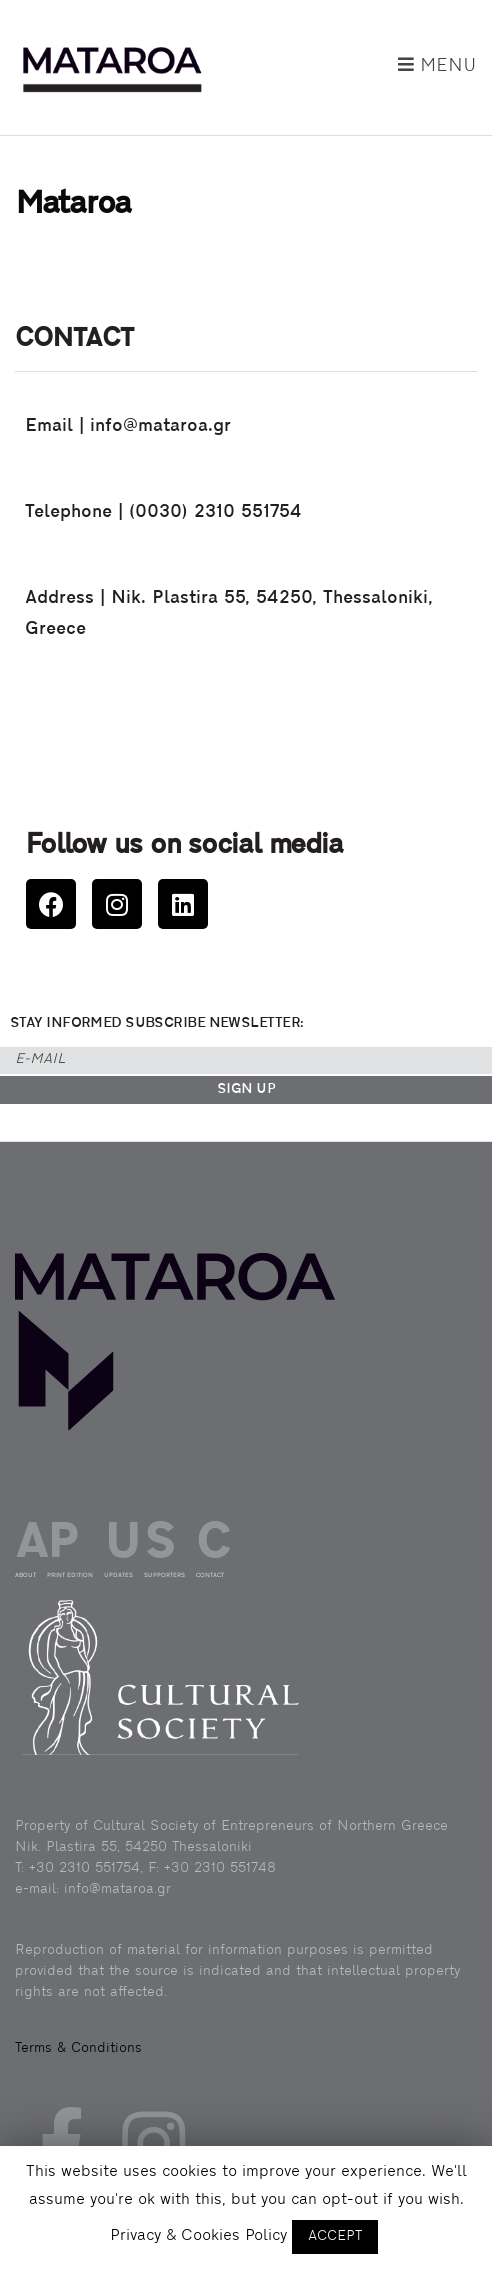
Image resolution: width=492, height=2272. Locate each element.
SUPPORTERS (164, 1575)
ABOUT (25, 1575)
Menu (437, 65)
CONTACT (210, 1575)
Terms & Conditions (78, 2048)
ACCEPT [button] (335, 2236)
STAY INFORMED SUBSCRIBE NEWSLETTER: (156, 1023)
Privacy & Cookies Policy (198, 2236)
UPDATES (118, 1575)
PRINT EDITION (70, 1575)
